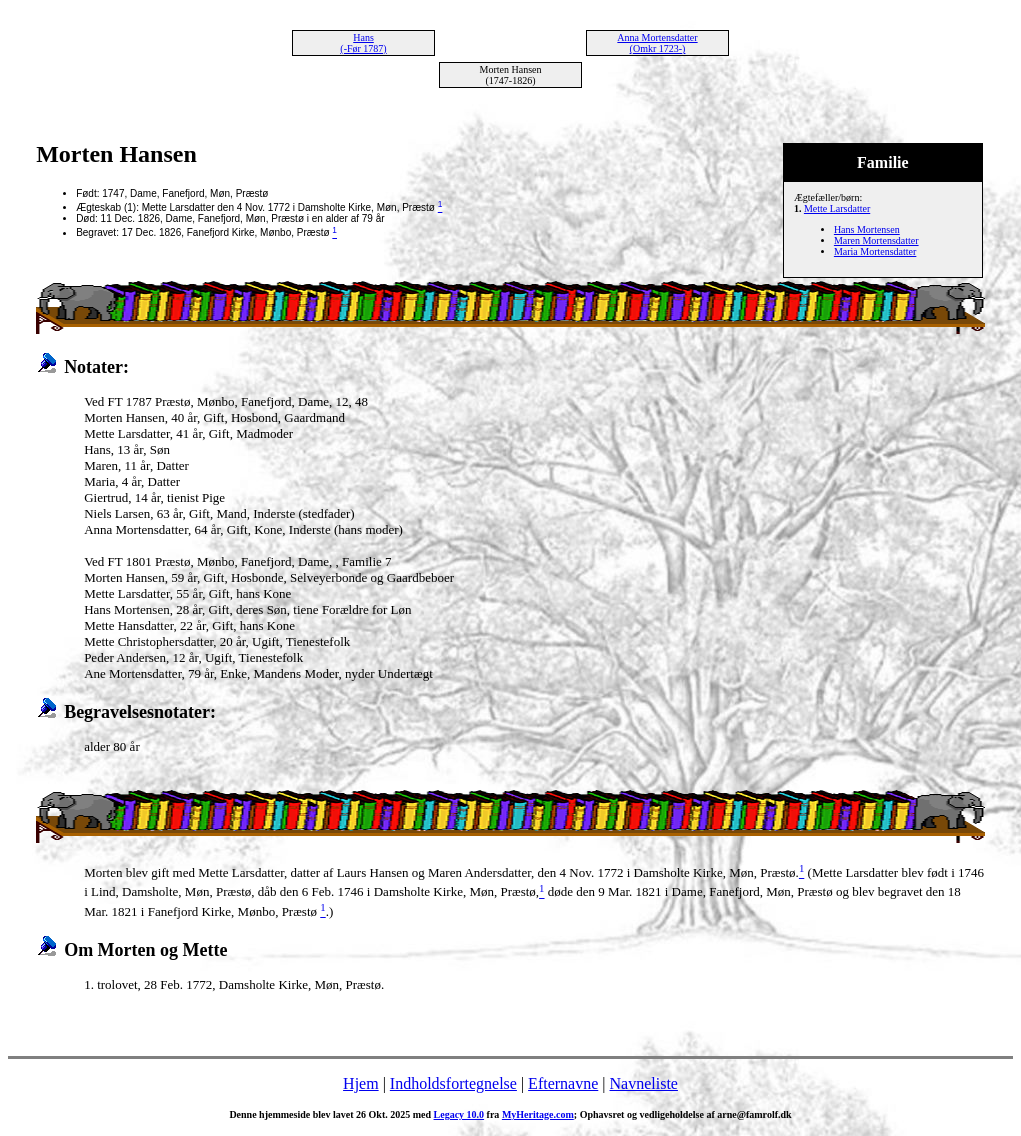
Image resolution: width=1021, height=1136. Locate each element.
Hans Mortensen (867, 229)
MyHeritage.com (538, 1114)
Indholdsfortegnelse (453, 1083)
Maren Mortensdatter (876, 240)
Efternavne (563, 1083)
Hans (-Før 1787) (363, 43)
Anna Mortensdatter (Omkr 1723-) (657, 43)
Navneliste (644, 1083)
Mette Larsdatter (837, 208)
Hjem (361, 1083)
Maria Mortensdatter (875, 251)
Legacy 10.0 (459, 1114)
